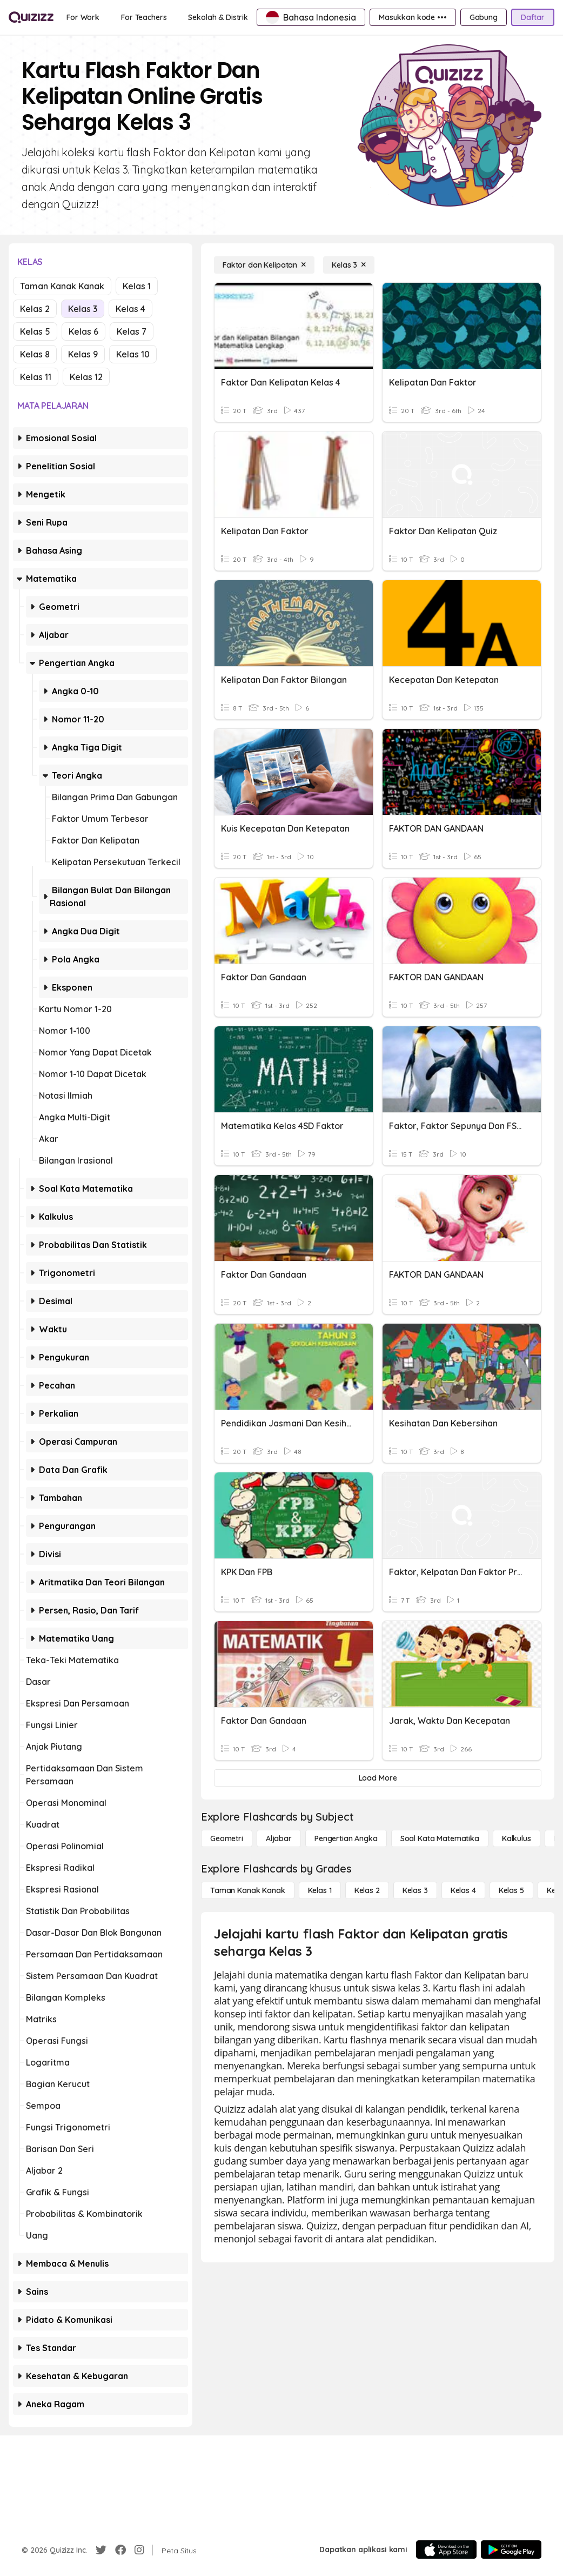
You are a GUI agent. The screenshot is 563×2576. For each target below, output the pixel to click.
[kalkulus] (516, 1838)
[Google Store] (511, 2549)
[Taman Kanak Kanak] (247, 1890)
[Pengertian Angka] (346, 1838)
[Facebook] (120, 2550)
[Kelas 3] (348, 265)
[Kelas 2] (367, 1890)
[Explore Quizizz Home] (31, 17)
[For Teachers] (143, 17)
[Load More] (377, 1778)
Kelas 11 (35, 376)
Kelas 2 (35, 308)
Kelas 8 (35, 354)
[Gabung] (483, 17)
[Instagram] (139, 2550)
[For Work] (83, 17)
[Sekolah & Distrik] (218, 17)
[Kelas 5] (511, 1890)
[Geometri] (226, 1838)
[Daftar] (532, 17)
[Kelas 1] (320, 1890)
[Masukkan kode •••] (413, 17)
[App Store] (446, 2549)
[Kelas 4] (463, 1890)
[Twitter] (101, 2550)
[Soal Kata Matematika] (439, 1838)
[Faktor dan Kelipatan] (264, 265)
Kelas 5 (35, 331)
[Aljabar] (279, 1838)
